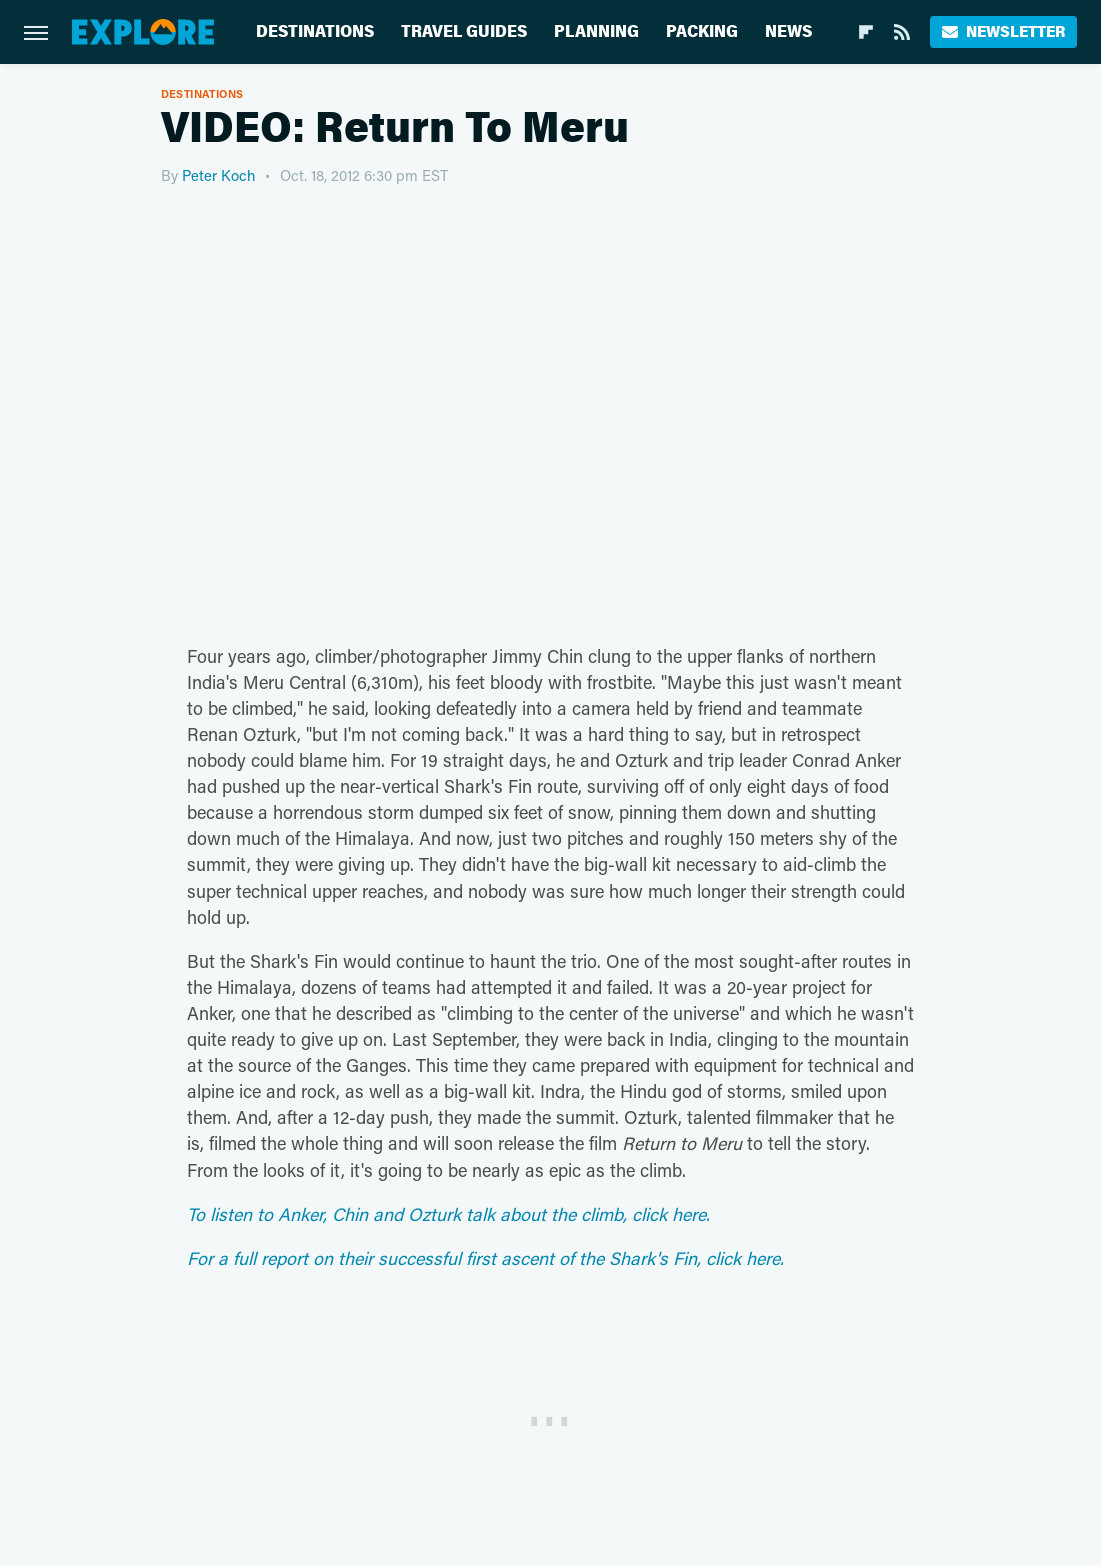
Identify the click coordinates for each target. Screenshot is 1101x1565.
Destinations (315, 31)
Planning (596, 31)
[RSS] (902, 32)
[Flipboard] (866, 32)
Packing (702, 31)
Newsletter (1003, 31)
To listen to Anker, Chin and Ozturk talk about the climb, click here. (448, 1214)
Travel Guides (464, 31)
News (788, 31)
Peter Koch (218, 175)
